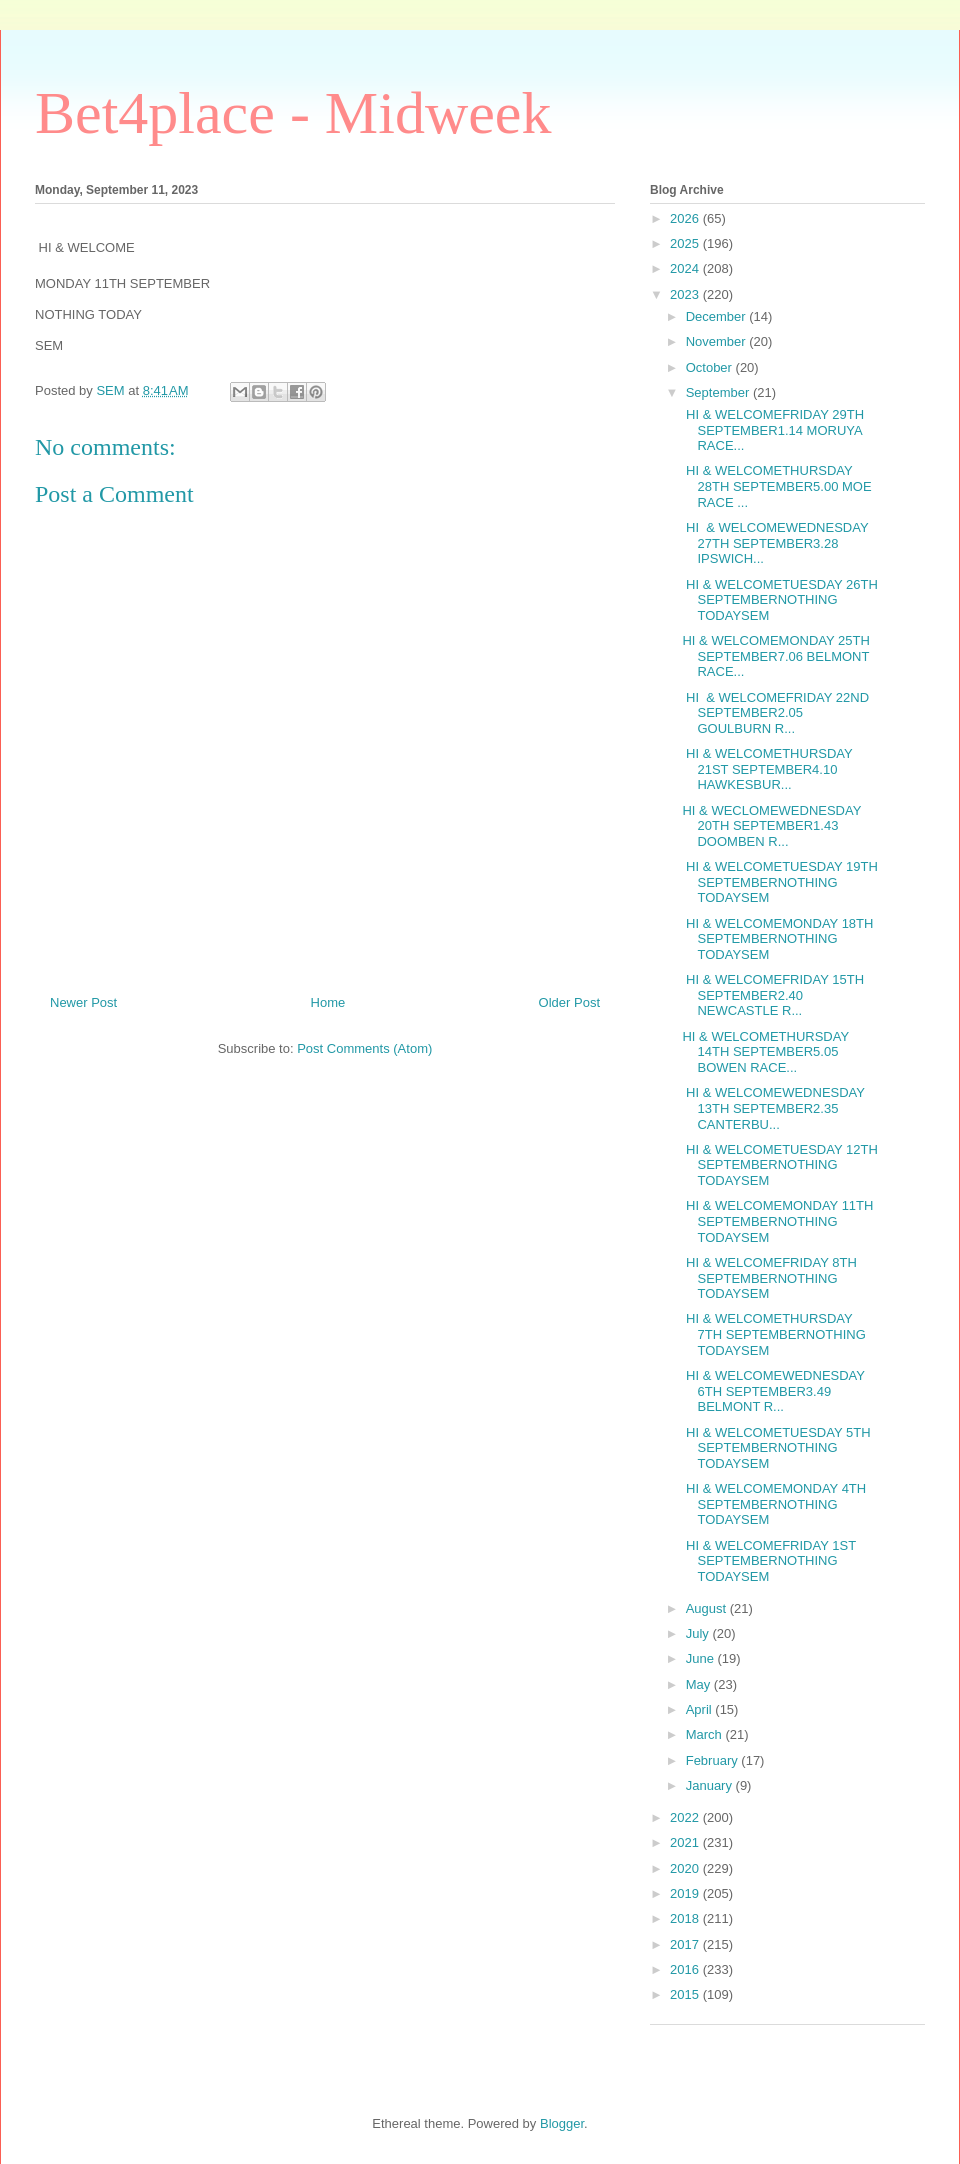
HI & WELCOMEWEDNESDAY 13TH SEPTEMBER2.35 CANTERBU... (773, 1108)
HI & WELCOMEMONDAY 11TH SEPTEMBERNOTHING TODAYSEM (777, 1221)
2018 (686, 1918)
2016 (686, 1969)
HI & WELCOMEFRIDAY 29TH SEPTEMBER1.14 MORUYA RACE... (773, 430)
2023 (686, 294)
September (719, 392)
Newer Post (83, 1002)
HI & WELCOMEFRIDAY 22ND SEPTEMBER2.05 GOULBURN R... (775, 713)
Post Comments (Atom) (364, 1048)
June (702, 1658)
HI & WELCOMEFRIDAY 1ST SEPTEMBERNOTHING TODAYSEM (768, 1561)
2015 (686, 1994)
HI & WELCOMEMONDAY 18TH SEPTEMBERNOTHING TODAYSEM (777, 939)
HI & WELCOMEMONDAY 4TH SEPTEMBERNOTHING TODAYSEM (774, 1504)
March (706, 1734)
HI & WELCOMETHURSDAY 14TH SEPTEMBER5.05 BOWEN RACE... (765, 1052)
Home (328, 1002)
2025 (686, 243)
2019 (686, 1893)
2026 (686, 218)
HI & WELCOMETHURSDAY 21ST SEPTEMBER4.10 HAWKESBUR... (767, 769)
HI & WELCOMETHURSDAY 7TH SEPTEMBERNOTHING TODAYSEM (773, 1334)
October (711, 367)
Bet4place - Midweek (293, 113)
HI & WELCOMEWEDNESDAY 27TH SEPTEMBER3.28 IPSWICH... (775, 543)
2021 (686, 1842)
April (701, 1709)
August (708, 1608)
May (700, 1684)
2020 (686, 1868)
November (718, 341)
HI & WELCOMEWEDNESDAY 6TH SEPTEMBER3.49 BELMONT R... (773, 1391)
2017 (686, 1944)
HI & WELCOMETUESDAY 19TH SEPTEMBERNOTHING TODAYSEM (779, 882)
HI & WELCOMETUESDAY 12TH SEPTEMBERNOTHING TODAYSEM (779, 1165)
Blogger (562, 2123)
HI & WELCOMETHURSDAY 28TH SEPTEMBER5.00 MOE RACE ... (776, 486)
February (714, 1760)
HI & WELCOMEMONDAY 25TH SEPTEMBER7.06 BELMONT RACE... (775, 656)
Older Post (569, 1002)
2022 (686, 1817)
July (699, 1633)
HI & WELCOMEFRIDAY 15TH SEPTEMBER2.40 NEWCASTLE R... (773, 995)
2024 (686, 268)
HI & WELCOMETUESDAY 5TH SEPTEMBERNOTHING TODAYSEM (776, 1448)
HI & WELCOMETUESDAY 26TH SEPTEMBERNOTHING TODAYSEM (779, 600)
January (711, 1785)
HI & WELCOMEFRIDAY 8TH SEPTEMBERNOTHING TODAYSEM (769, 1278)
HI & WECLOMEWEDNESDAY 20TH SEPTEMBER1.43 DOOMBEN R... (771, 826)
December (718, 316)
